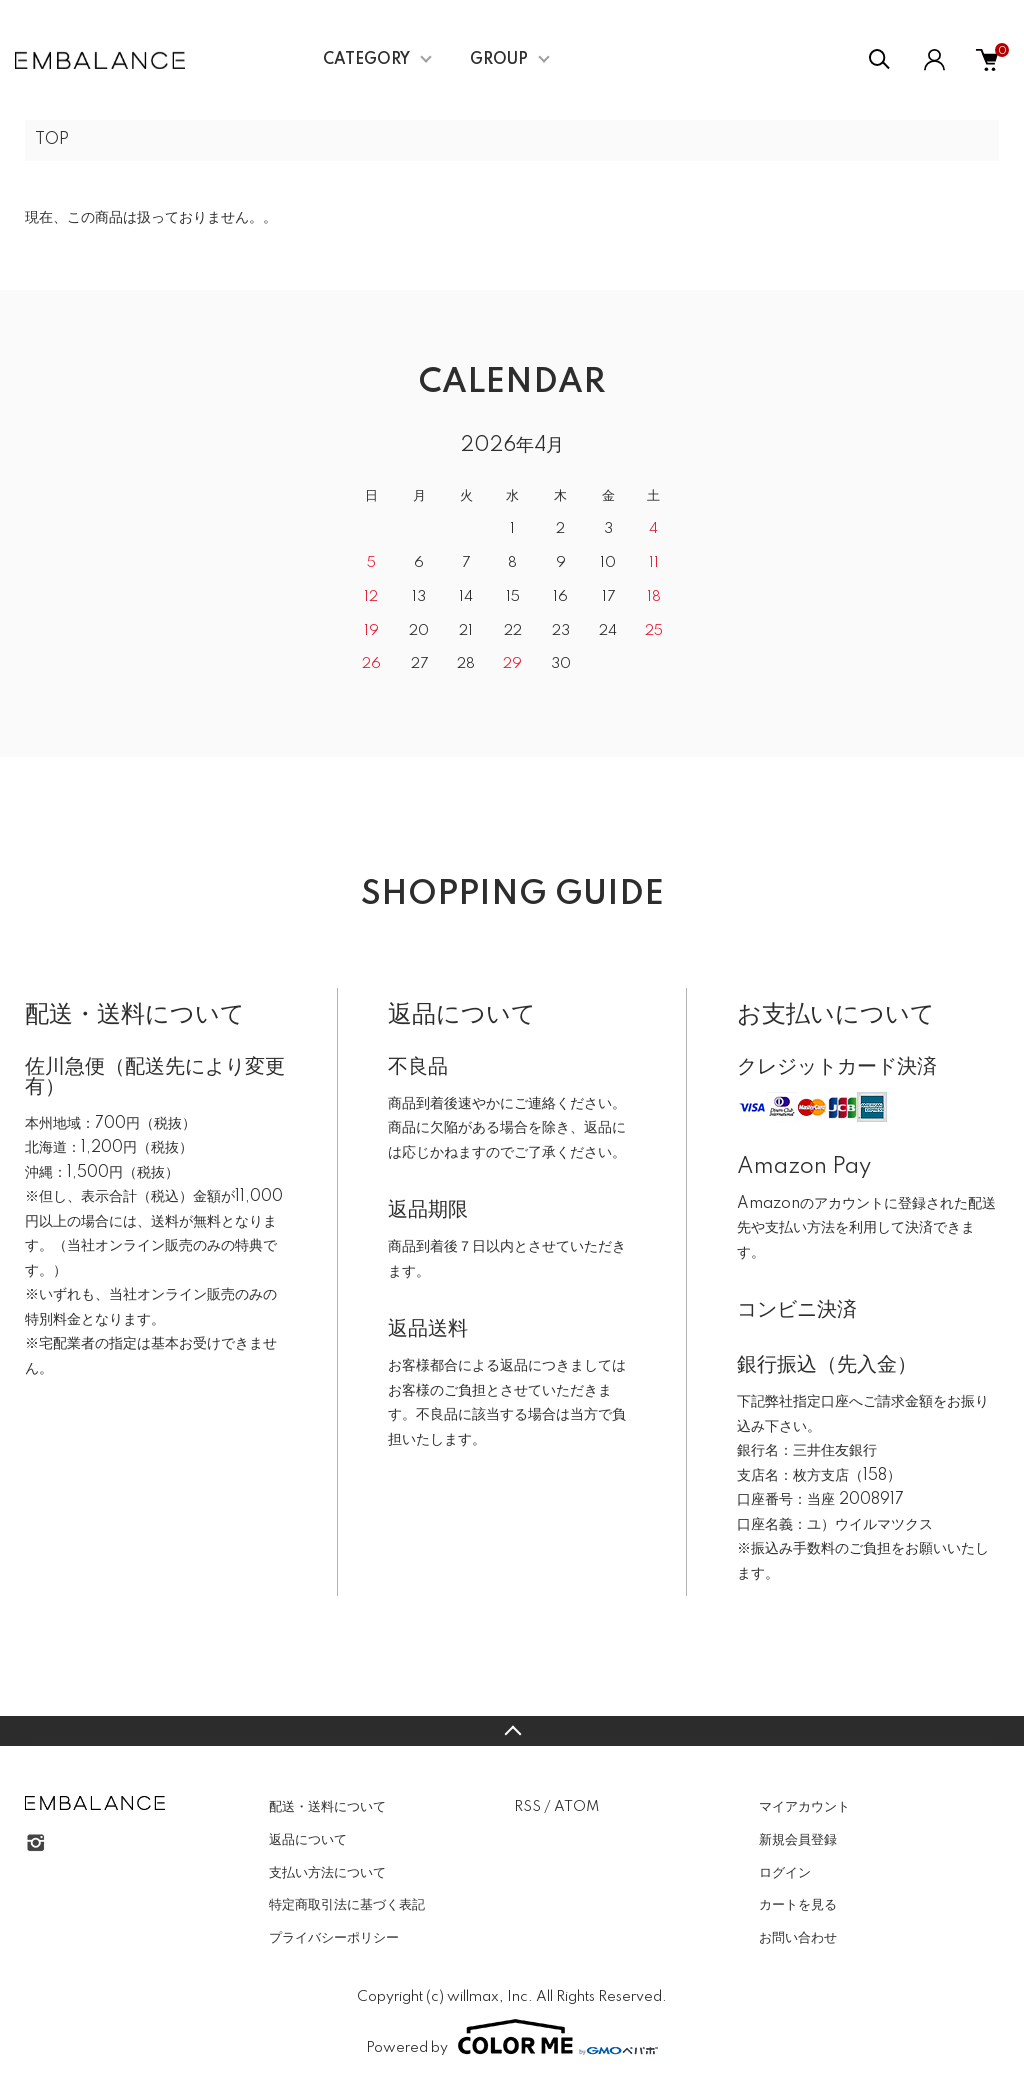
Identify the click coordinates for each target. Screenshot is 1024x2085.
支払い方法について (327, 1873)
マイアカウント (804, 1807)
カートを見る (798, 1905)
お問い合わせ (798, 1938)
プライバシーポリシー (334, 1938)
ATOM (576, 1807)
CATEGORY (366, 60)
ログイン (785, 1873)
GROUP (499, 60)
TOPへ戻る (512, 1731)
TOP (52, 140)
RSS (527, 1807)
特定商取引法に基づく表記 (347, 1905)
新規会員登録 (798, 1840)
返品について (308, 1840)
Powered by (512, 2037)
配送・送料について (327, 1807)
